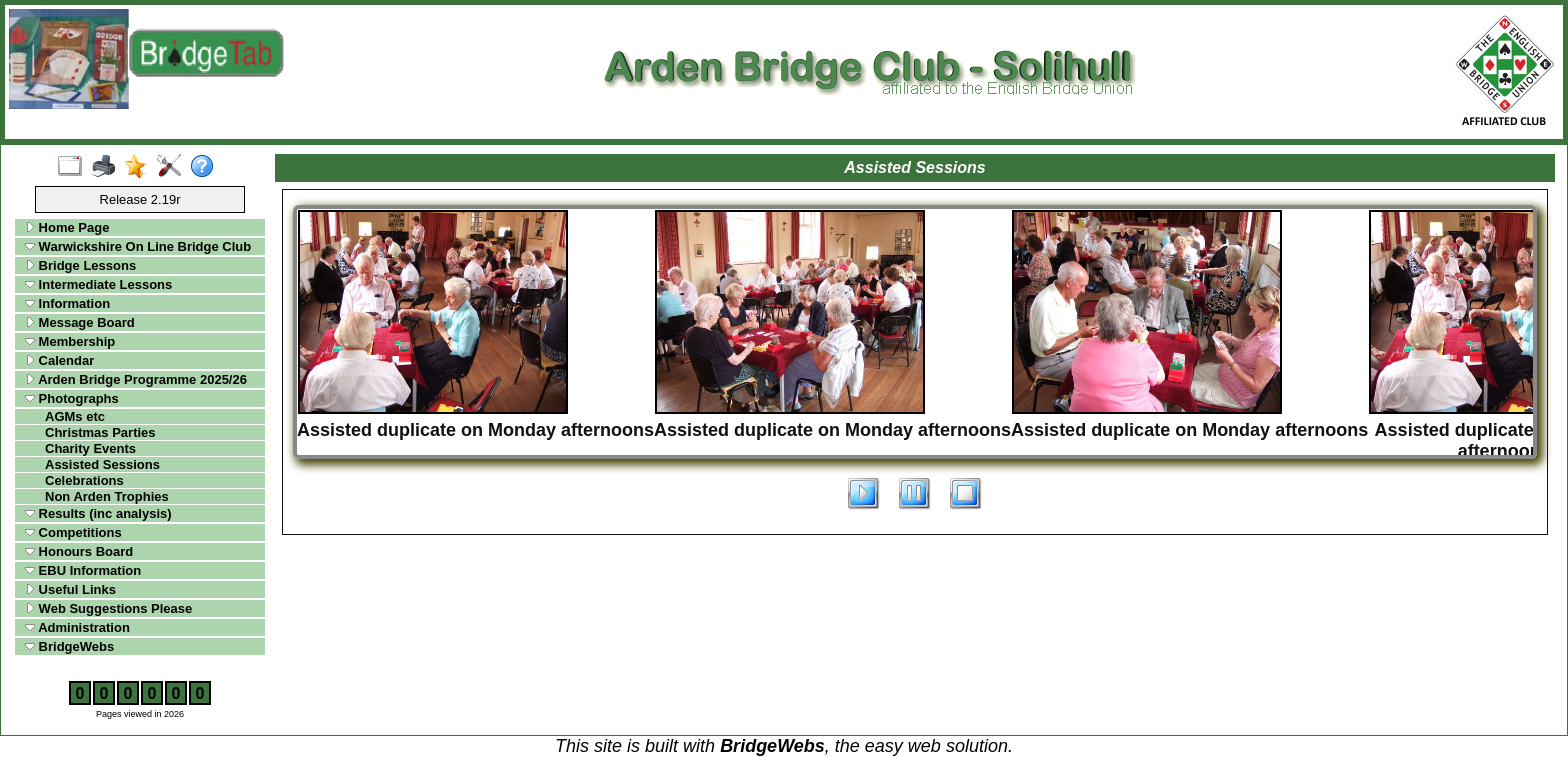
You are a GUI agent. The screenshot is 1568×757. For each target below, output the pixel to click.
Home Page (67, 227)
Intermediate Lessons (98, 284)
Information (67, 303)
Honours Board (79, 551)
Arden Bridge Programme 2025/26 (136, 379)
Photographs (72, 398)
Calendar (59, 360)
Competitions (73, 532)
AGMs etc (75, 416)
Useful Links (70, 589)
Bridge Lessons (80, 265)
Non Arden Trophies (107, 496)
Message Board (80, 322)
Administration (77, 627)
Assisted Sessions (102, 464)
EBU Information (83, 570)
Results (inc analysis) (98, 513)
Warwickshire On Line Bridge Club (138, 246)
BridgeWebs (69, 646)
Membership (70, 341)
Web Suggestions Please (108, 608)
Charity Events (90, 448)
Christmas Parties (100, 432)
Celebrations (84, 480)
